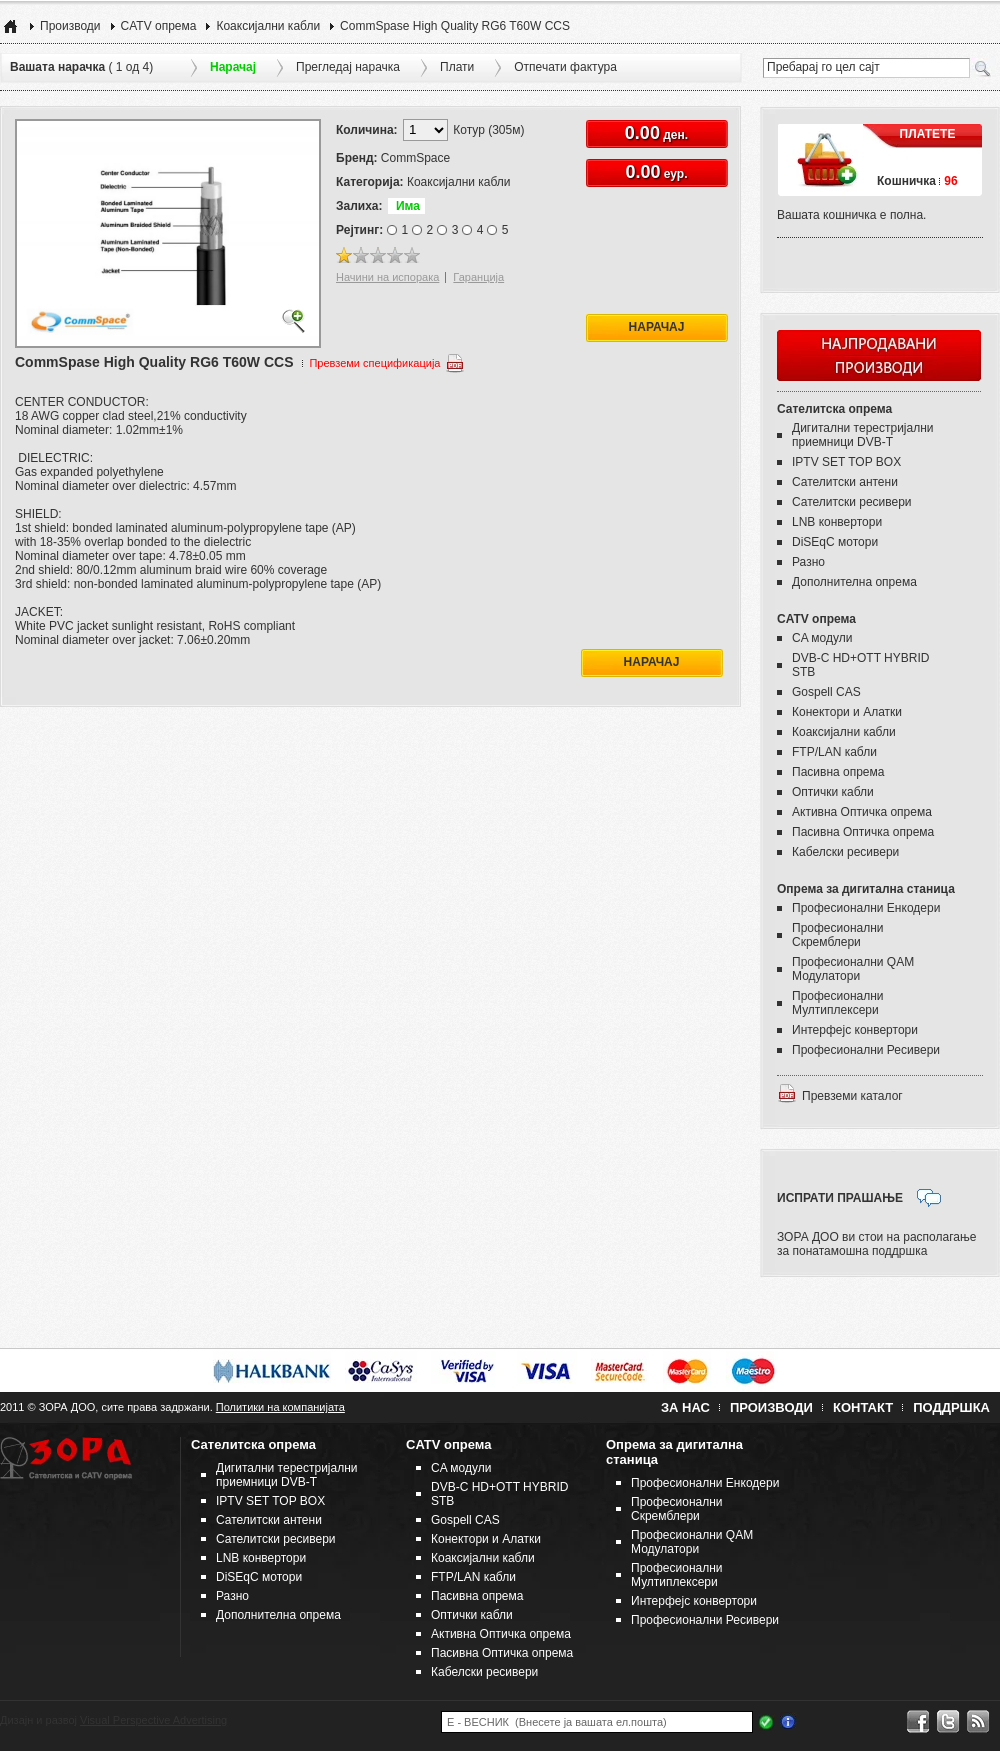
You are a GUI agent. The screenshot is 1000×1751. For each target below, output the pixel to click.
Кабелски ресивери (845, 852)
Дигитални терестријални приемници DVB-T (863, 435)
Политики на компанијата (280, 1407)
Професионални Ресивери (866, 1050)
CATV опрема (159, 26)
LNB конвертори (837, 522)
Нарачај (657, 327)
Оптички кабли (833, 792)
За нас (685, 1407)
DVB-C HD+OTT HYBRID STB (860, 665)
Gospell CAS (826, 692)
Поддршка (951, 1407)
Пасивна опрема (838, 772)
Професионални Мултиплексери (838, 1003)
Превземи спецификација (374, 363)
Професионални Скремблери (838, 935)
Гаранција (478, 277)
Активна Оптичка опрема (862, 812)
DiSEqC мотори (835, 542)
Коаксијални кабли (268, 26)
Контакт (863, 1407)
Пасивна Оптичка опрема (863, 832)
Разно (808, 562)
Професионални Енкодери (866, 908)
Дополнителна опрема (854, 582)
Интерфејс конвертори (855, 1030)
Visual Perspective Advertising (153, 1720)
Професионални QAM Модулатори (853, 969)
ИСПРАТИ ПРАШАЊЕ (840, 1198)
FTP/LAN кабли (834, 752)
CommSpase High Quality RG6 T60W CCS (455, 26)
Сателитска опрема (834, 409)
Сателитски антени (845, 482)
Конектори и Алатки (847, 712)
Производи (70, 26)
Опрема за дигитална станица (866, 889)
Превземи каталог (852, 1096)
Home (10, 26)
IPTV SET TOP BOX (846, 462)
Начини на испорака (387, 277)
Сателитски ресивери (852, 502)
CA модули (822, 638)
